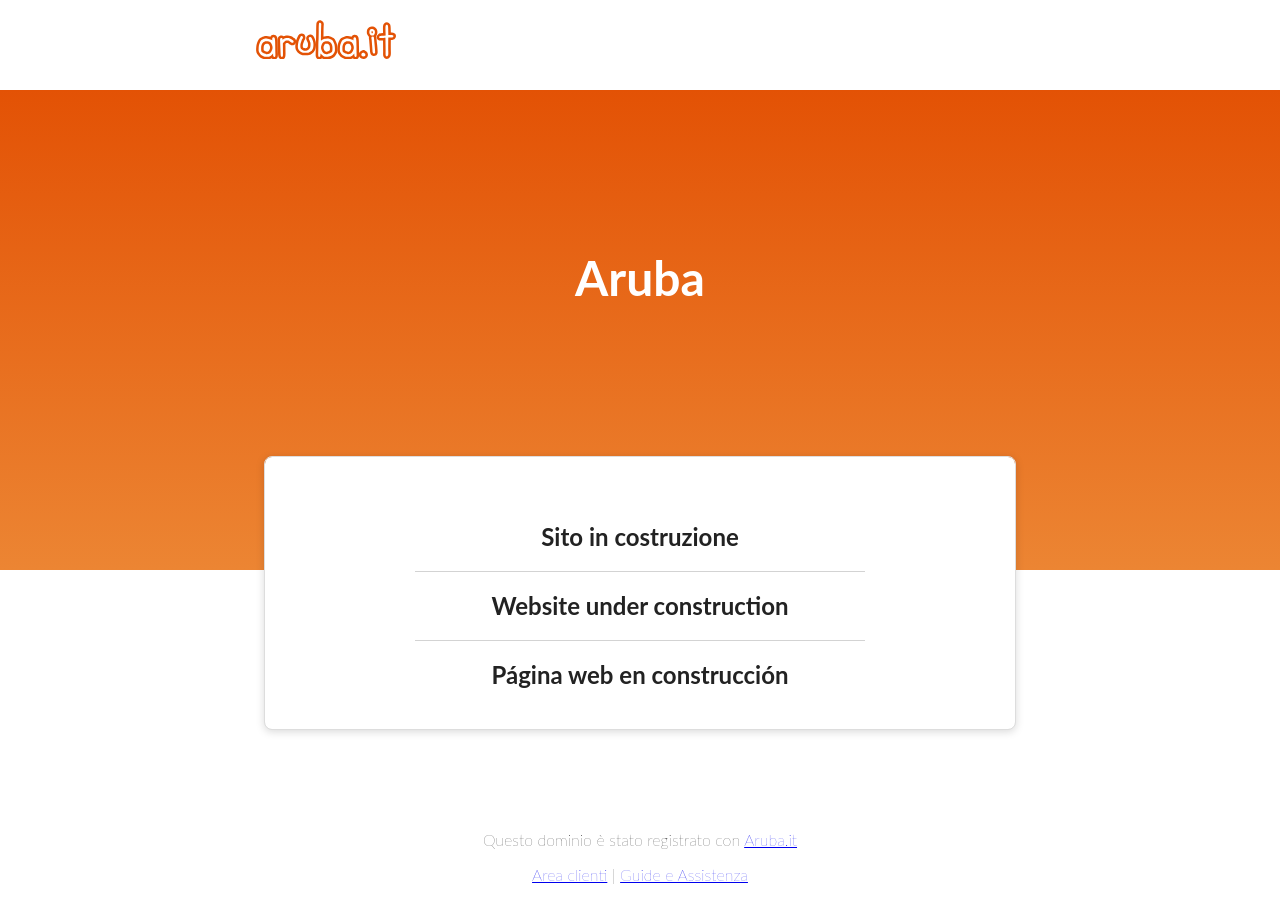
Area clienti (569, 874)
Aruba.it (770, 839)
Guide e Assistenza (684, 874)
